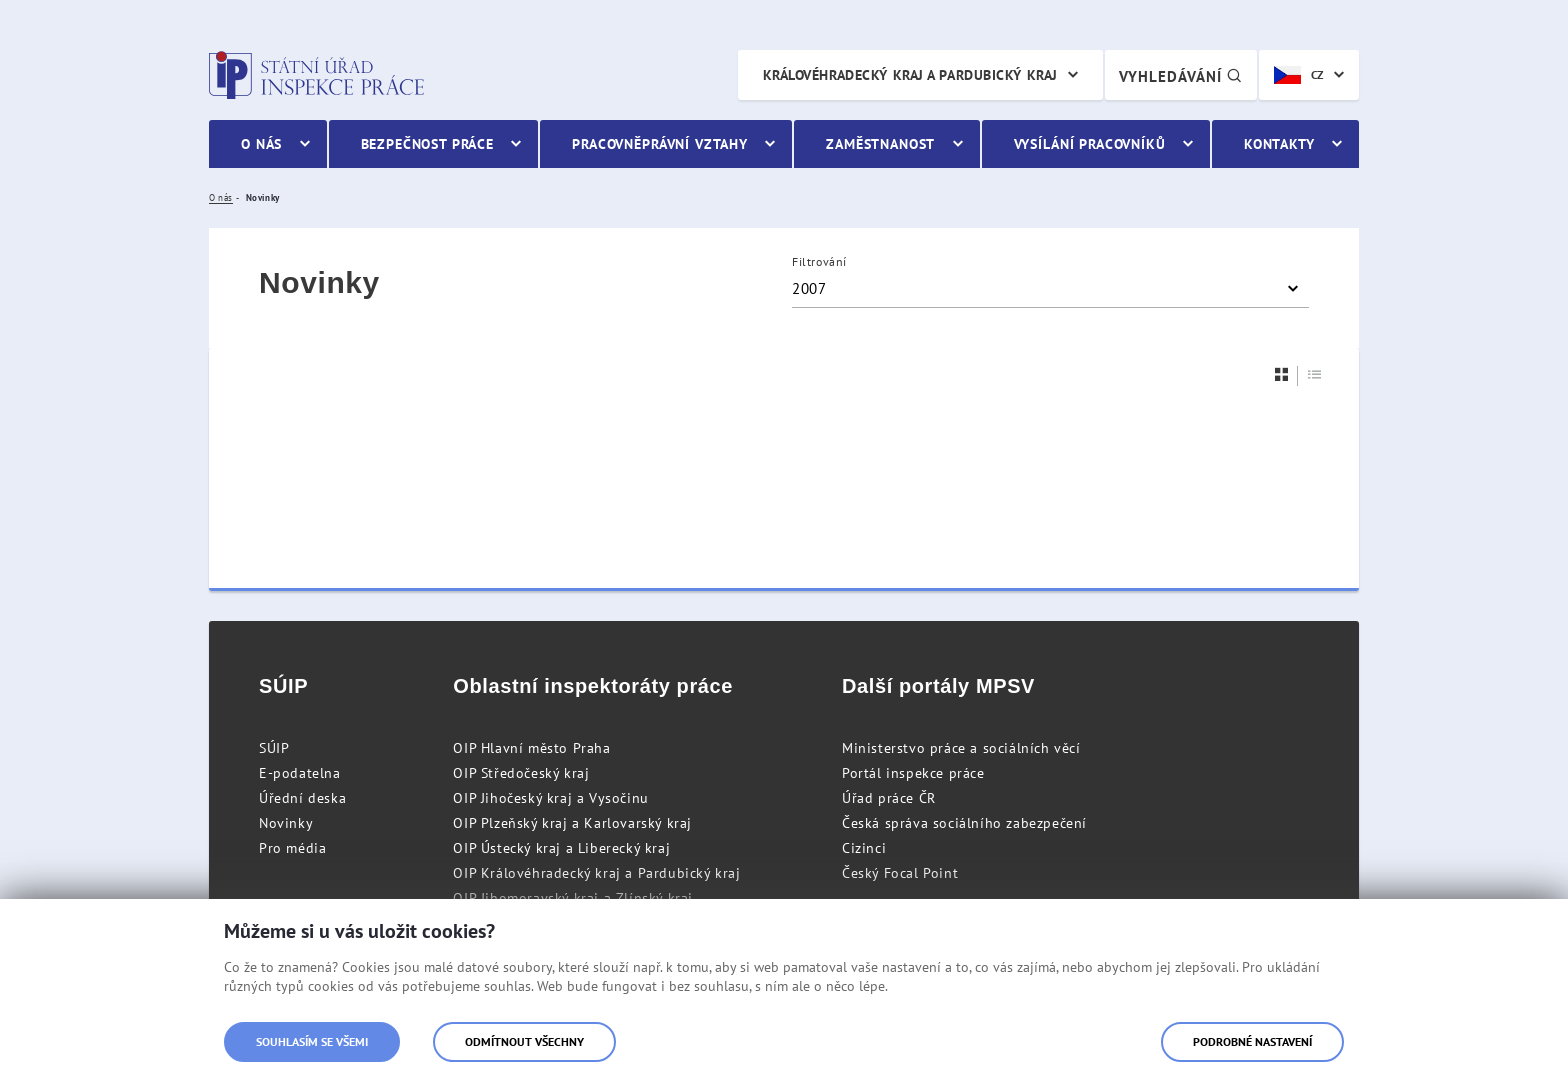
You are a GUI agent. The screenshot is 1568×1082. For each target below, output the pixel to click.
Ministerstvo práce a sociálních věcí (961, 748)
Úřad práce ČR (889, 798)
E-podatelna (300, 773)
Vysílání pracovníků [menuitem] (1090, 144)
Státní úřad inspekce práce (316, 75)
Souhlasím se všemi (312, 1041)
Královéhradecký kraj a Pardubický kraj (910, 75)
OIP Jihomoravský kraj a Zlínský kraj (573, 898)
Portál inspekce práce (913, 773)
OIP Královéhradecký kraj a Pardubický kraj (596, 873)
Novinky (286, 823)
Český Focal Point (900, 873)
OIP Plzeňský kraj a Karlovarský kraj (572, 823)
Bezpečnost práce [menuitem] (427, 144)
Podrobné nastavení (1252, 1041)
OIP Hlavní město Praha (531, 748)
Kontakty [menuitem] (1279, 144)
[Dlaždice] (1282, 374)
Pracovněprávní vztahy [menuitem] (660, 144)
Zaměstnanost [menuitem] (880, 144)
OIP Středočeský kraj (521, 773)
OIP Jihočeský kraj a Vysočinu (550, 798)
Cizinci (864, 848)
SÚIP (274, 748)
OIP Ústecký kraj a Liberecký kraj (561, 848)
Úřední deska (302, 798)
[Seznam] (1315, 374)
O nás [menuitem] (261, 144)
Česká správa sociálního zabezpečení (964, 823)
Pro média (292, 848)
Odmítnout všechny (524, 1041)
